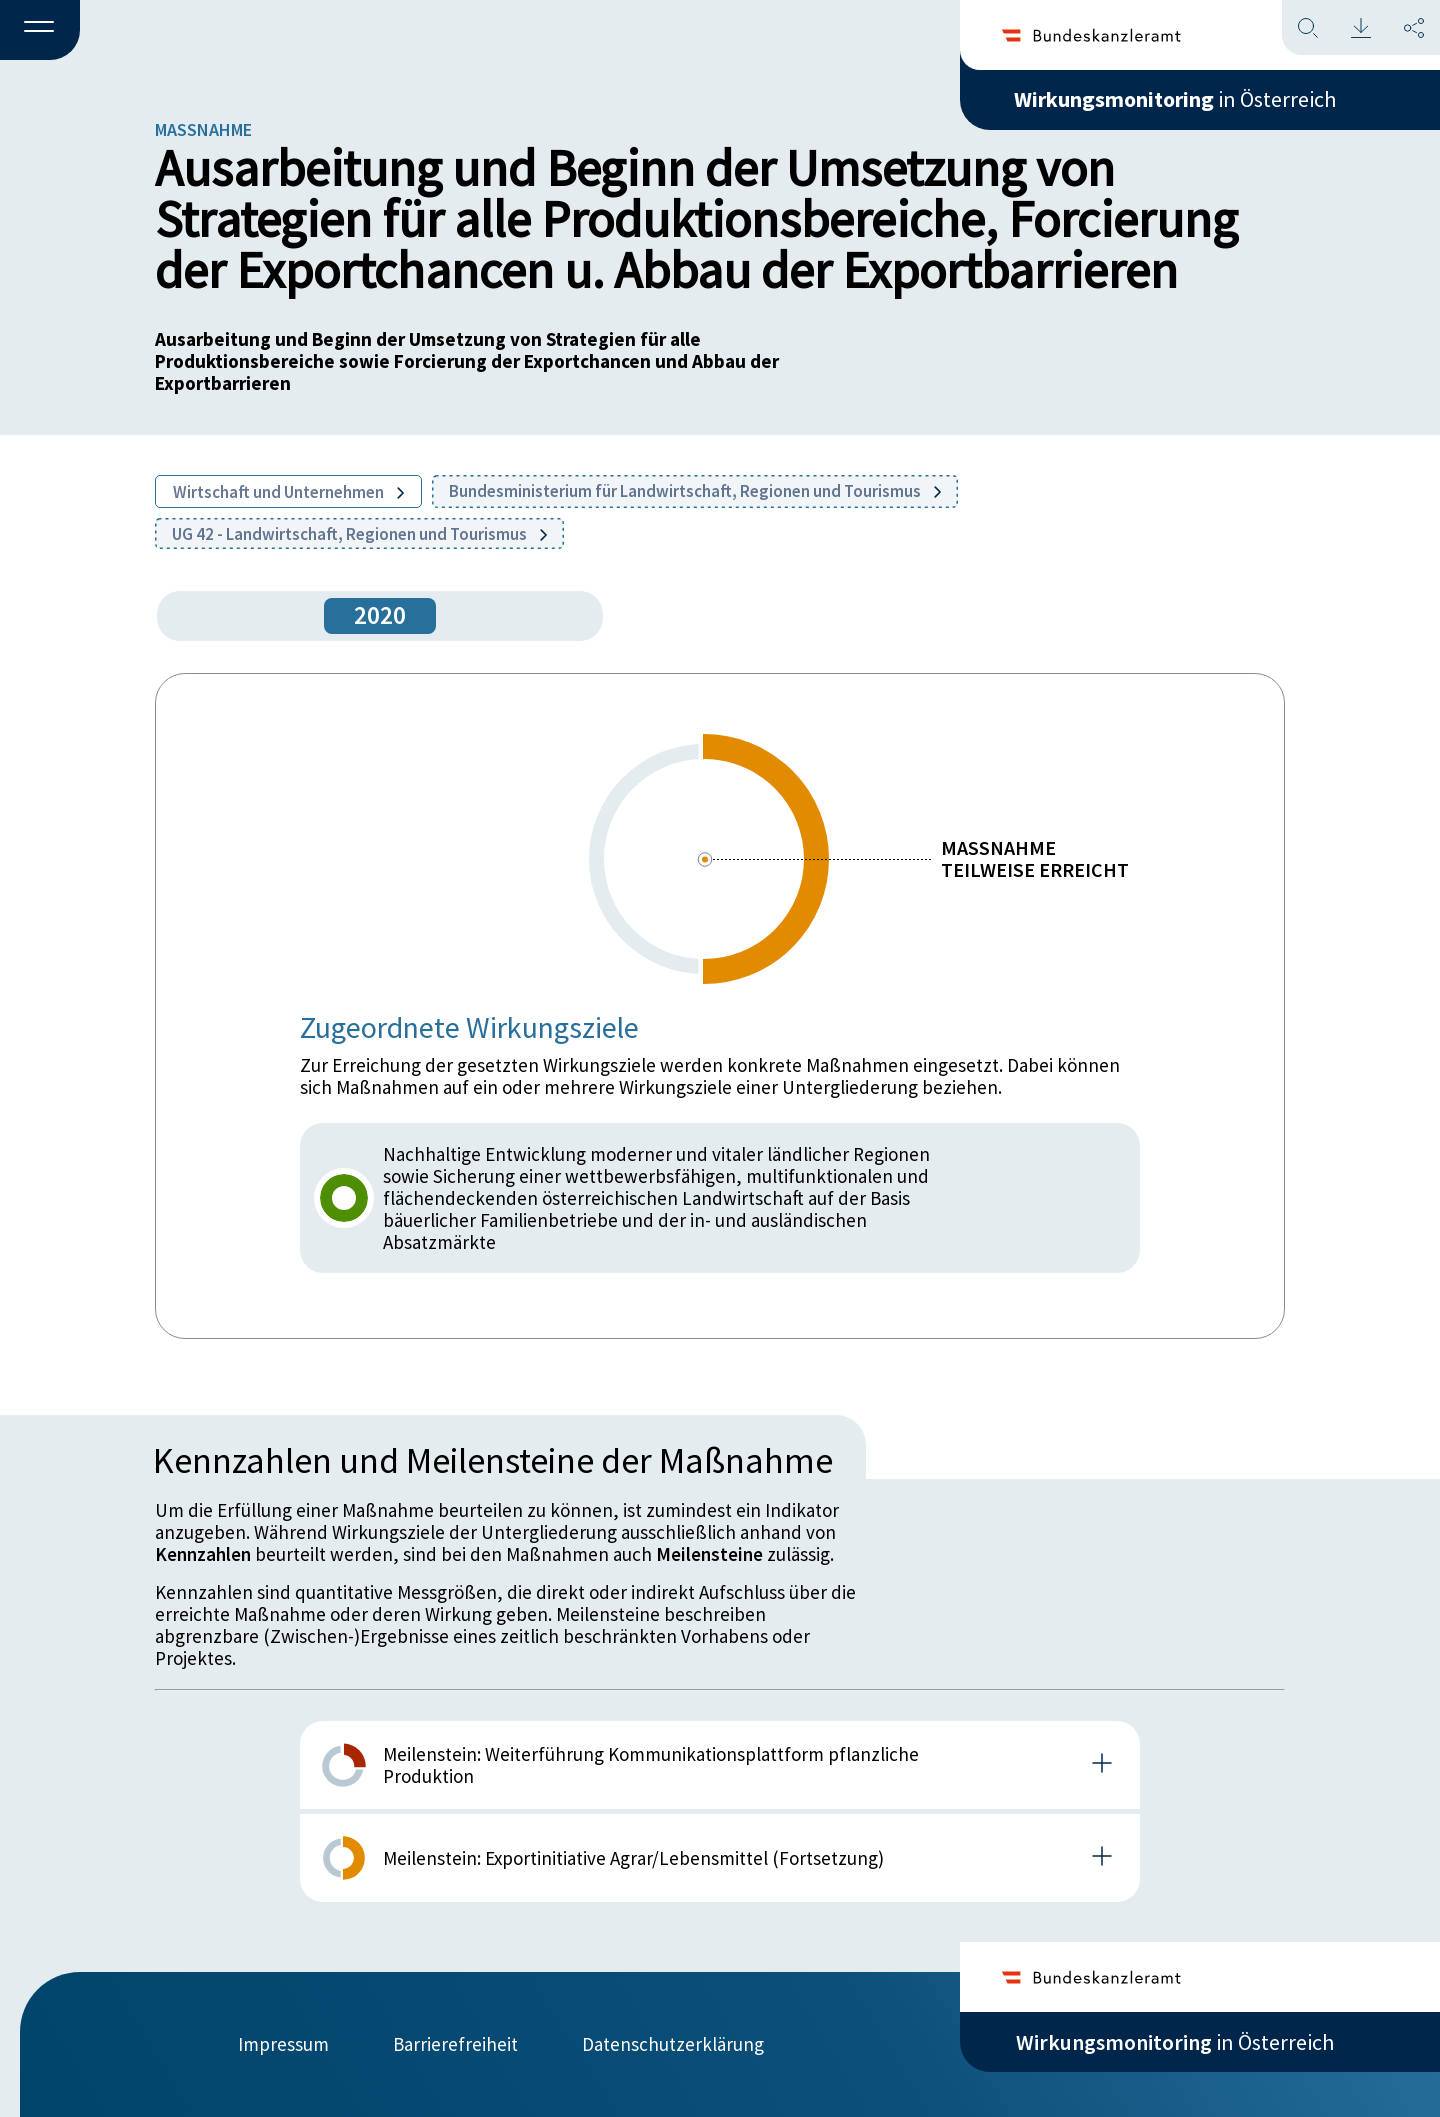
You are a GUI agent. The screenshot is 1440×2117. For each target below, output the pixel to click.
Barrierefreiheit (455, 2044)
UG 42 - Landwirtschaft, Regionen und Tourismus (359, 534)
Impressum (283, 2044)
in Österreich (1175, 99)
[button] (40, 31)
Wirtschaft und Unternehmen (288, 492)
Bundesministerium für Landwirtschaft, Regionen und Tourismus (695, 491)
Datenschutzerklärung (673, 2044)
